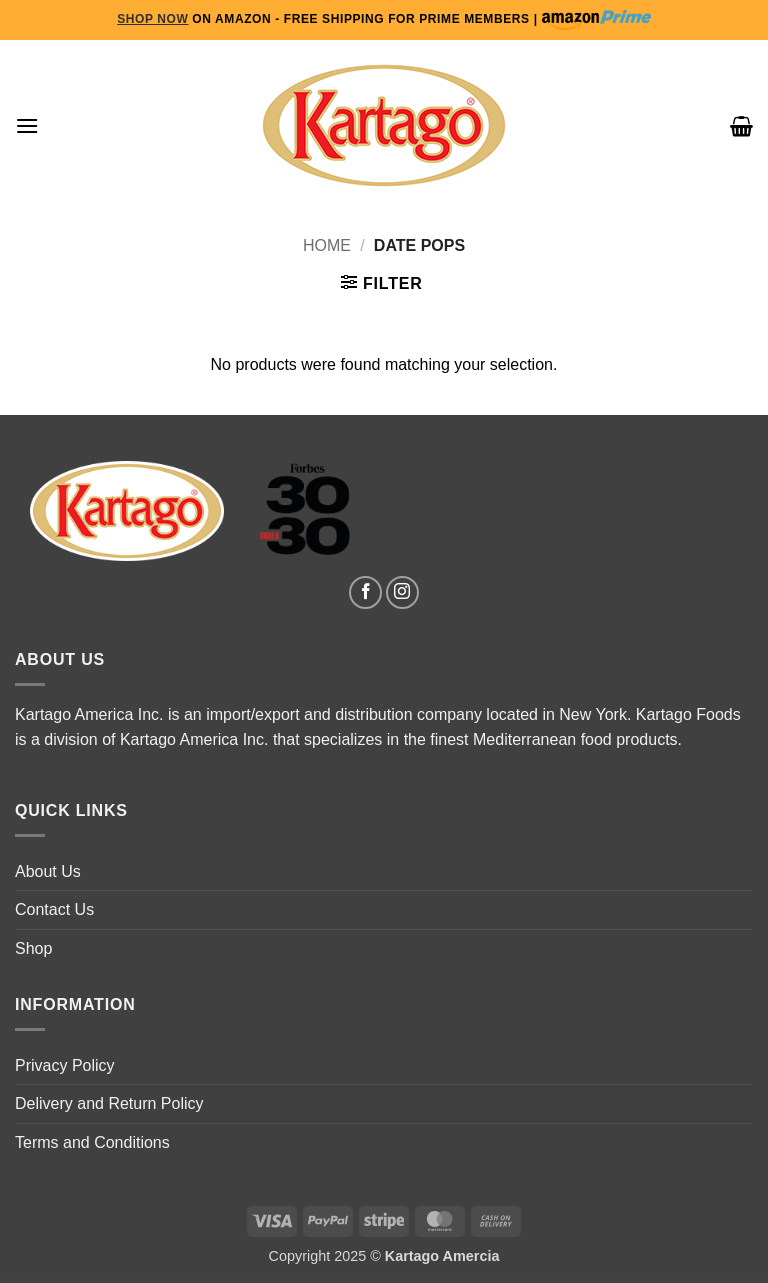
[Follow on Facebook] (365, 592)
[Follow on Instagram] (402, 592)
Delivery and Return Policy (109, 1103)
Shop (33, 948)
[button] (27, 125)
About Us (48, 871)
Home (327, 245)
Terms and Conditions (92, 1142)
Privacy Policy (65, 1065)
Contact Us (54, 909)
